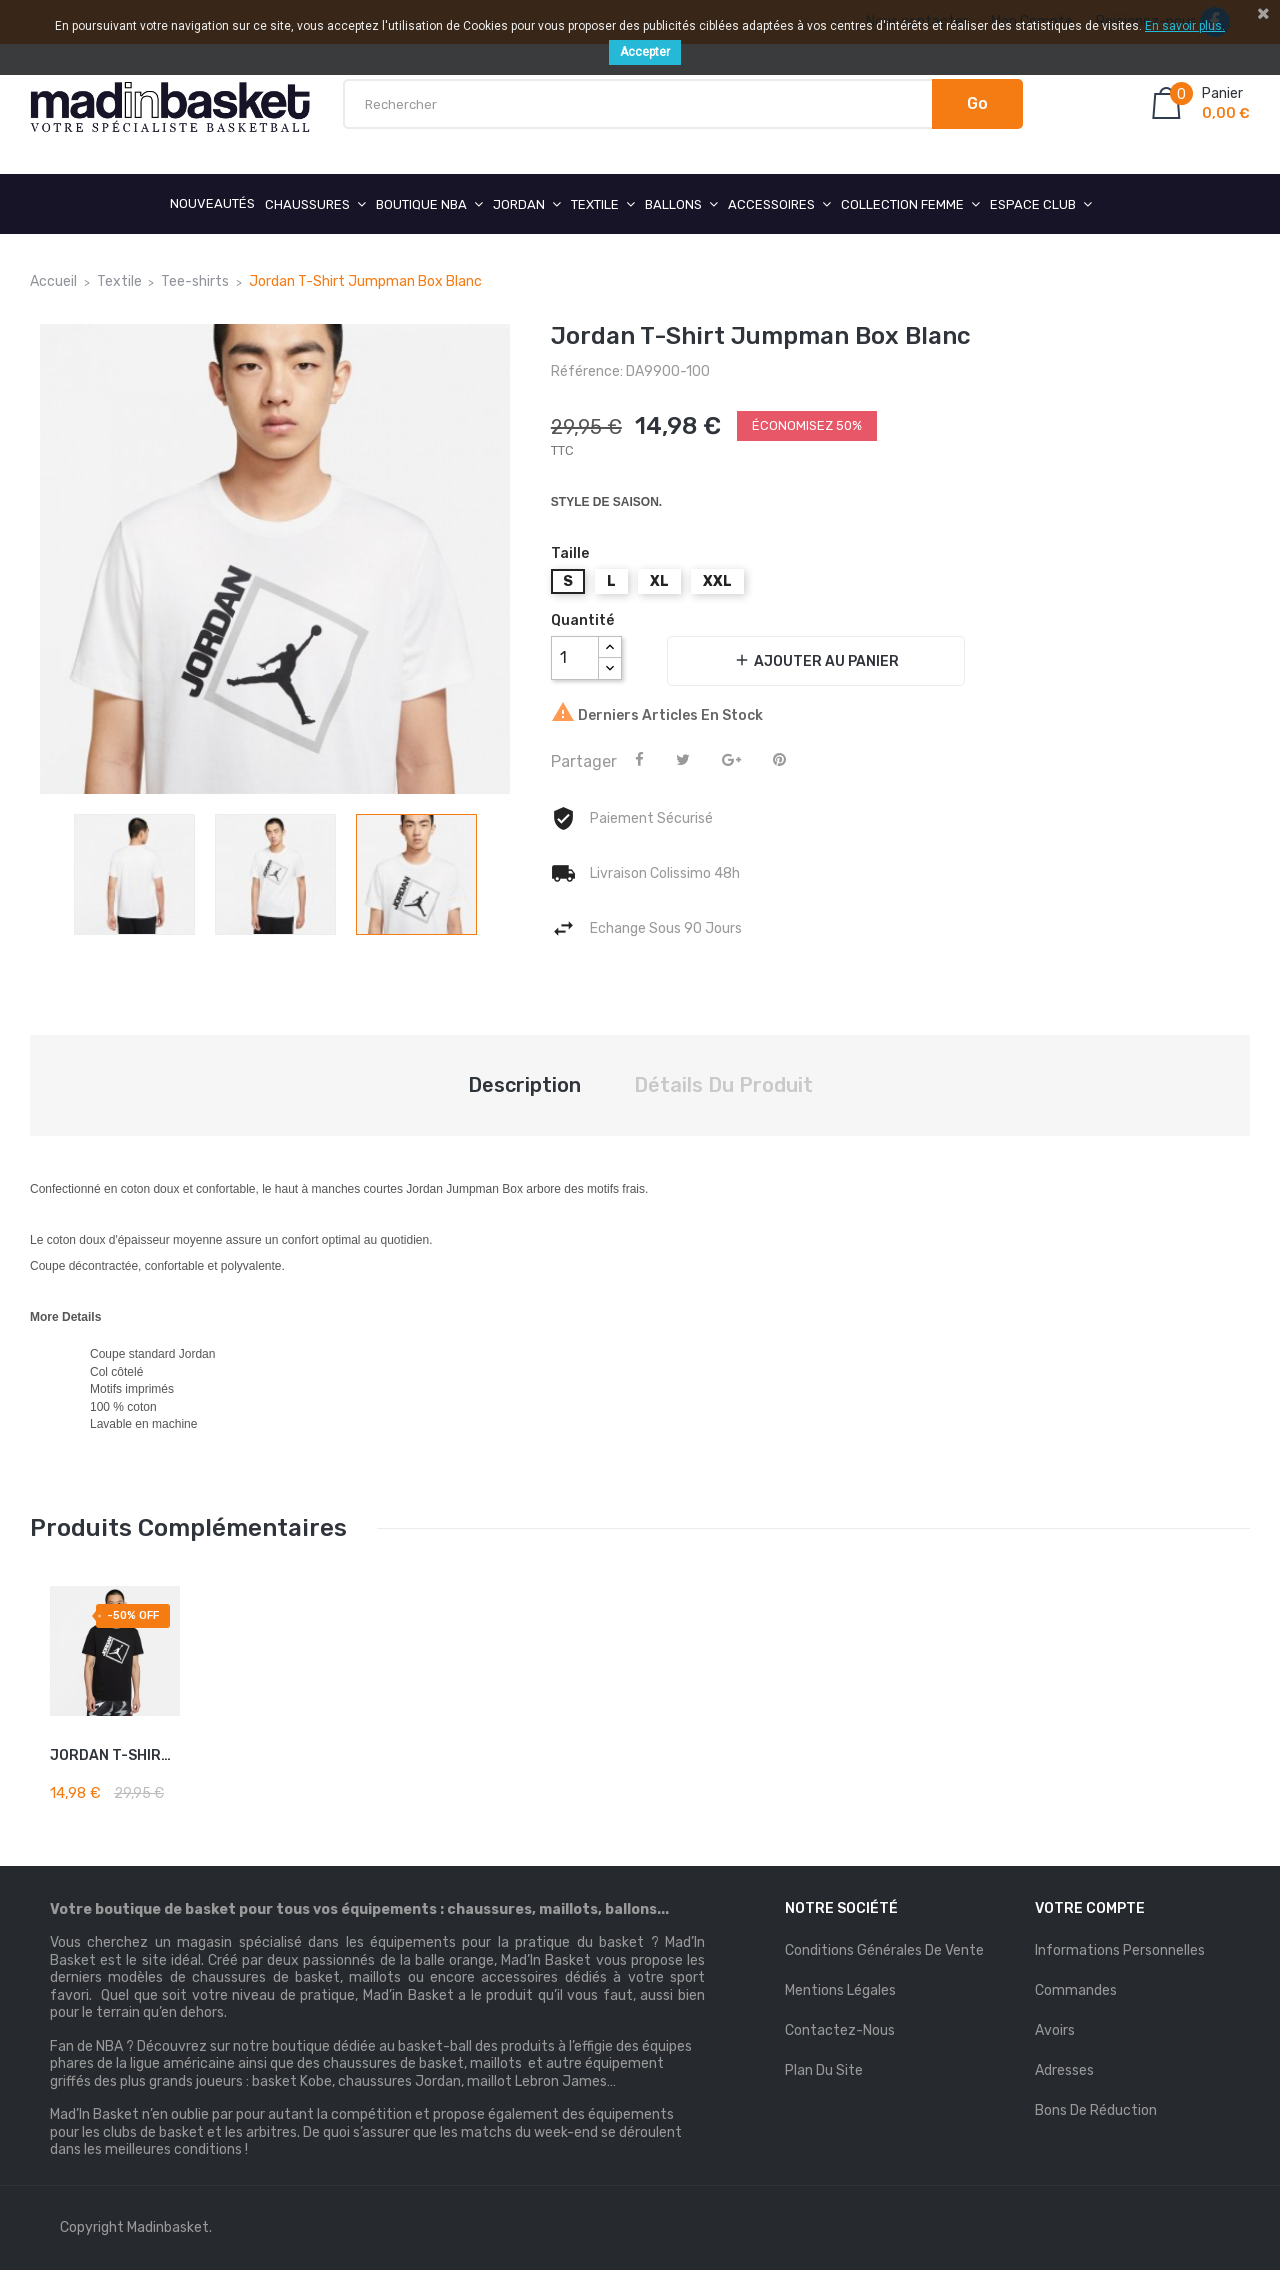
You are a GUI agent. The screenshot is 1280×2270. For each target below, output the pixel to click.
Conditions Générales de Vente (884, 1950)
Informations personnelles (1120, 1950)
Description (524, 1085)
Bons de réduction (1096, 2110)
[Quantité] (575, 658)
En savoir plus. (1185, 26)
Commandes (1076, 1990)
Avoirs (1055, 2030)
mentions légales (840, 1990)
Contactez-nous (840, 2030)
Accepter (645, 52)
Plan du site (824, 2070)
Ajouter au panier (816, 660)
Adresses (1064, 2070)
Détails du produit (723, 1085)
